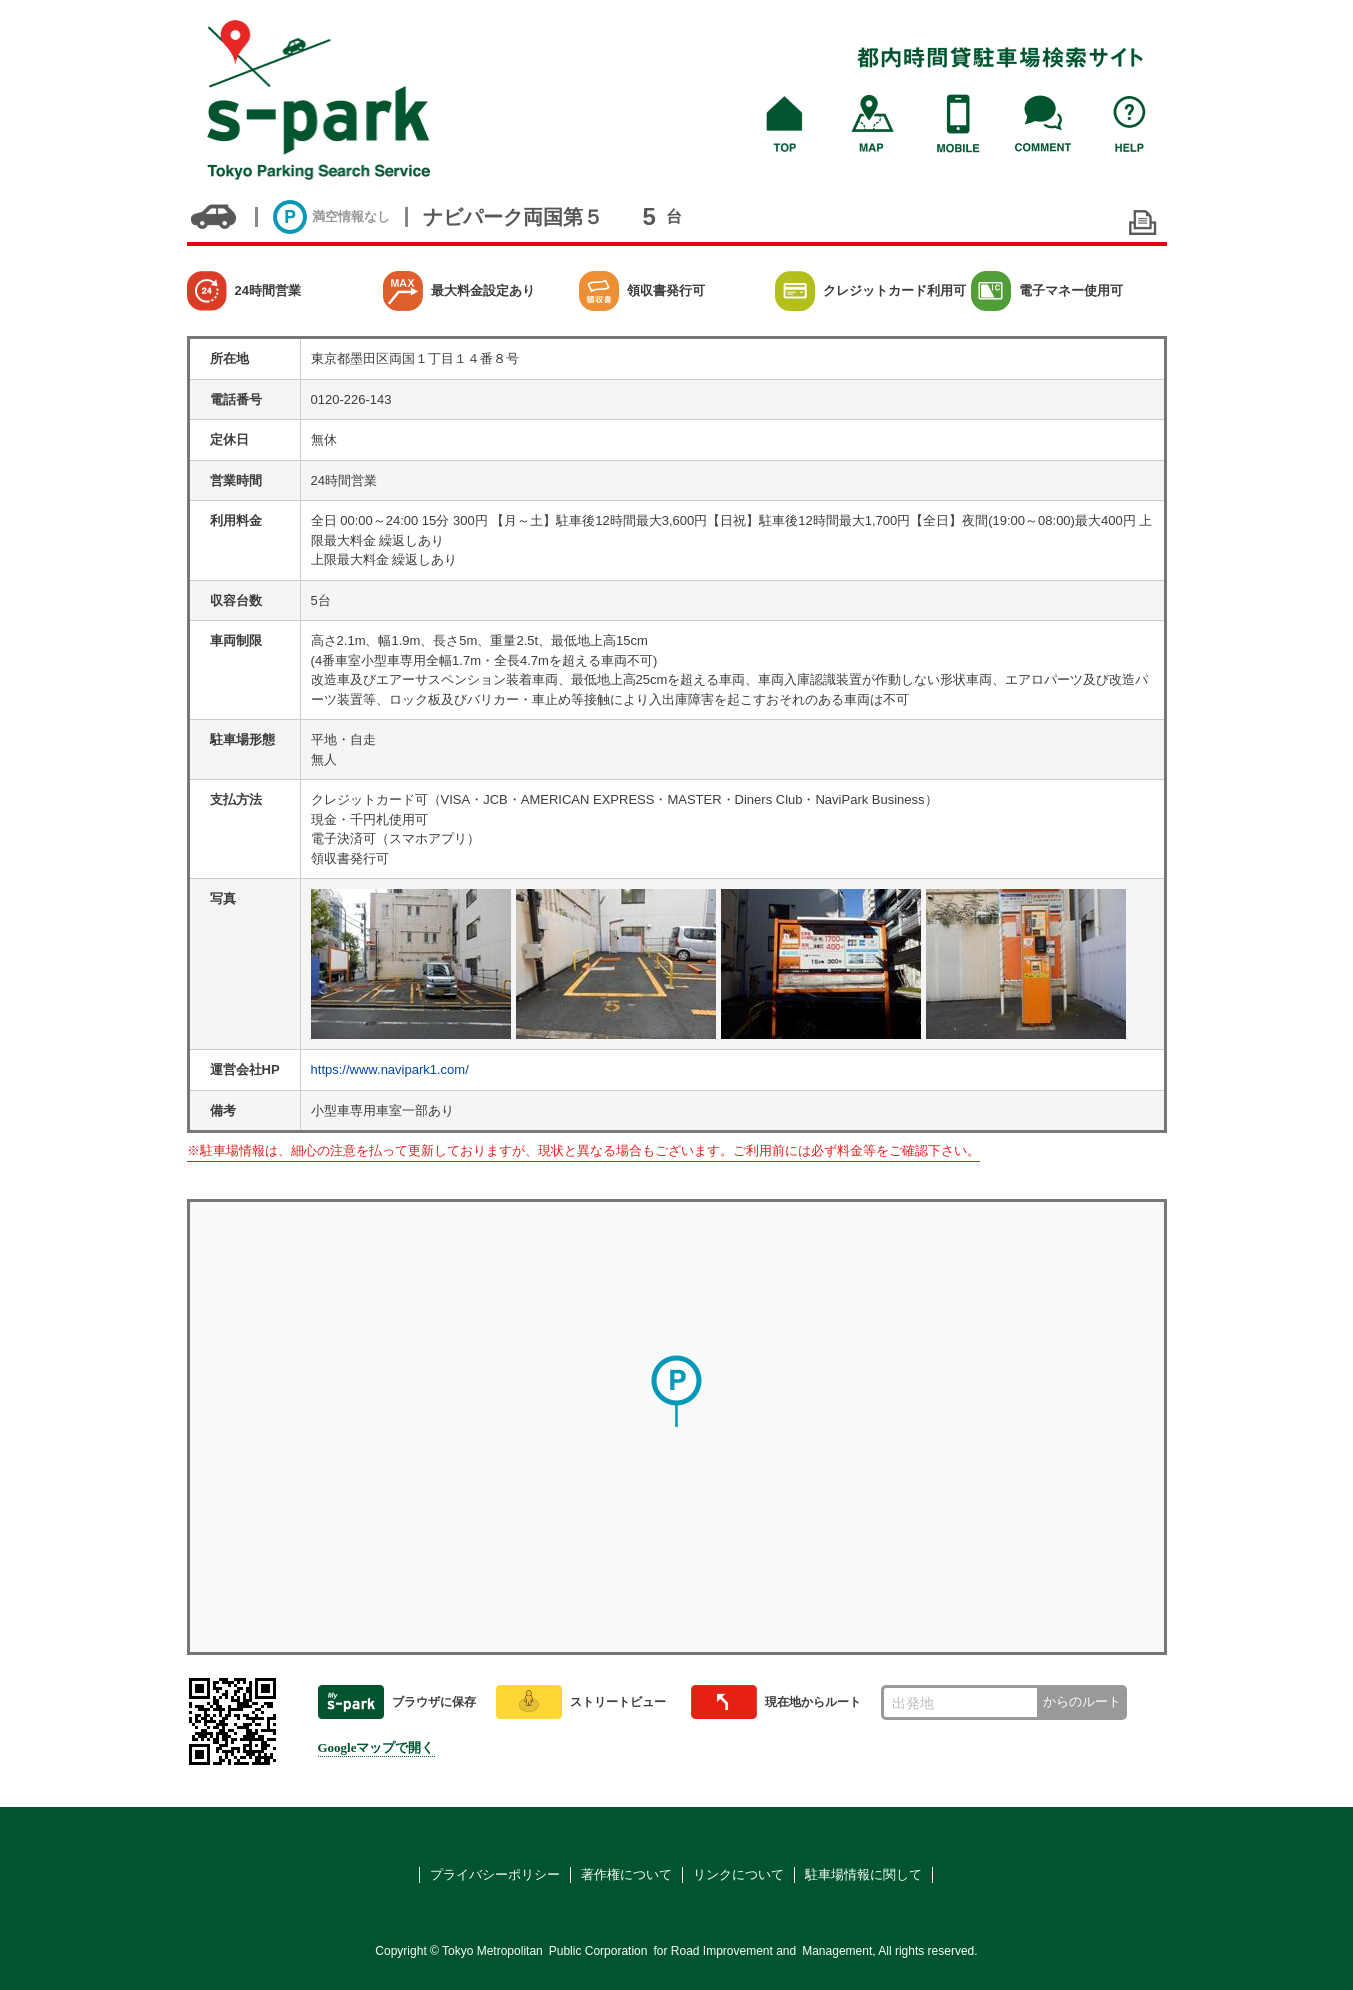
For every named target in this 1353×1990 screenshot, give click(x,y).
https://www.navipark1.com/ (390, 1069)
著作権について (626, 1874)
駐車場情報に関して (863, 1874)
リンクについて (738, 1874)
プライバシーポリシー (495, 1874)
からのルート (1082, 1701)
